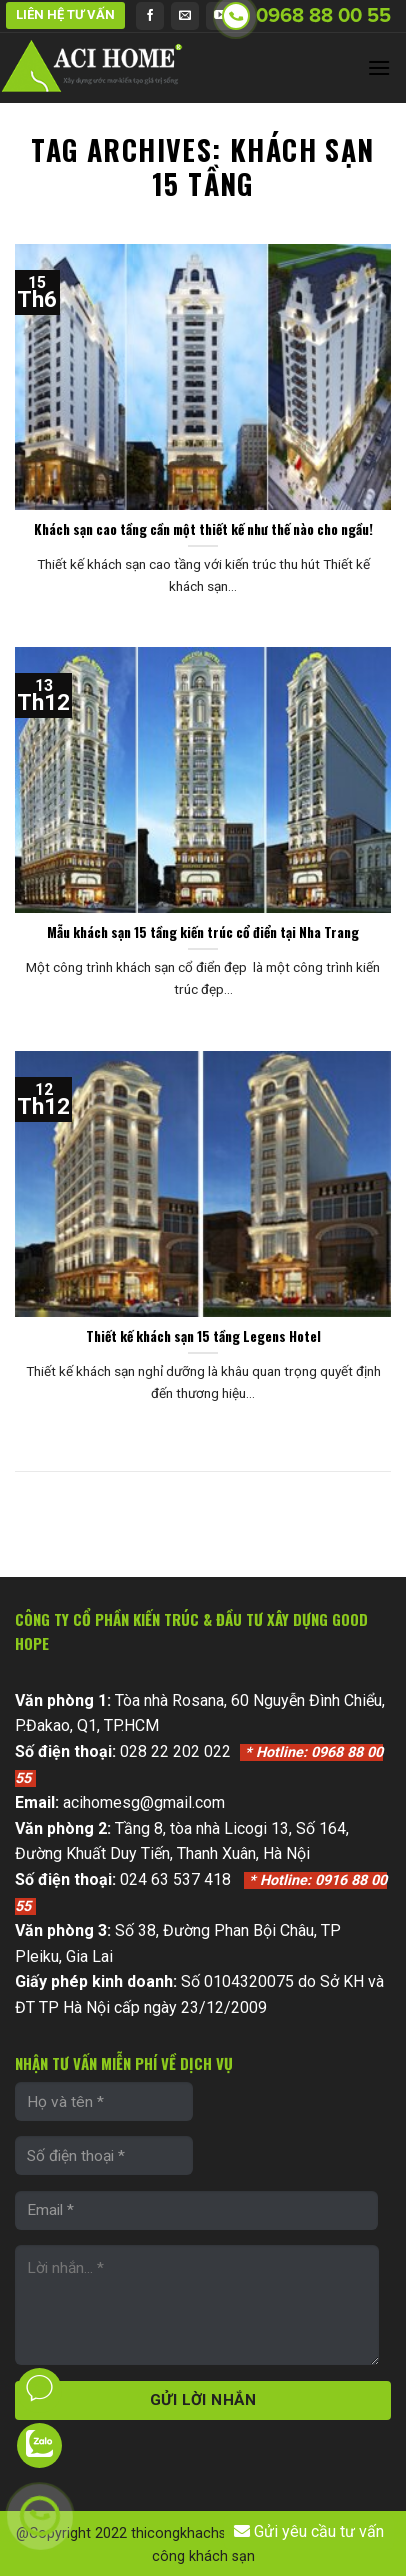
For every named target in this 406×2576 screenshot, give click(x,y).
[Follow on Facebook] (150, 16)
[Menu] (379, 67)
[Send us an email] (185, 16)
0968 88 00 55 (323, 16)
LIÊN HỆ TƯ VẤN (65, 14)
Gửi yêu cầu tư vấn (308, 2532)
